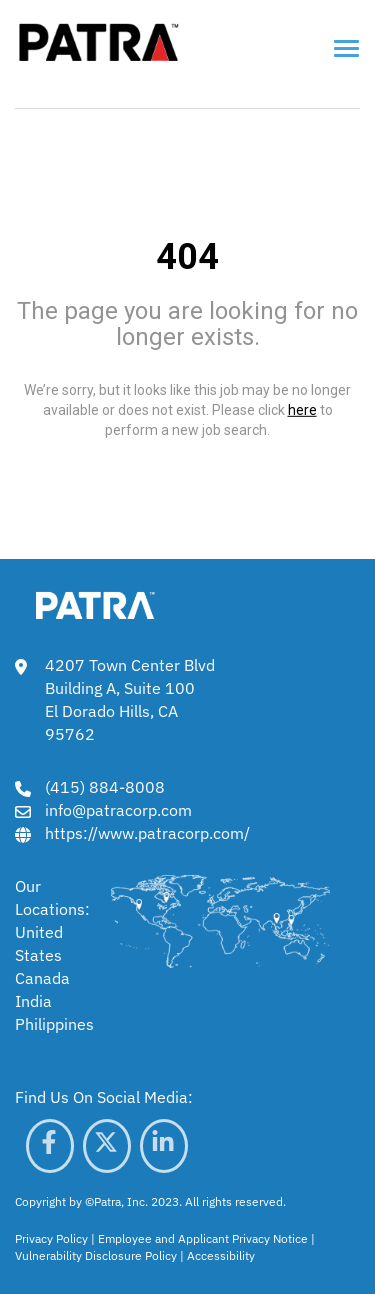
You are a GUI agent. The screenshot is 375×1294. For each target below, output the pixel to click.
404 (187, 257)
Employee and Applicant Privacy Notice (203, 1238)
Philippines (54, 1024)
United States (39, 943)
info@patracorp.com (118, 810)
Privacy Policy (51, 1238)
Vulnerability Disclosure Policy (96, 1255)
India (33, 1001)
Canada (42, 978)
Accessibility (221, 1255)
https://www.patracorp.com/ (147, 833)
